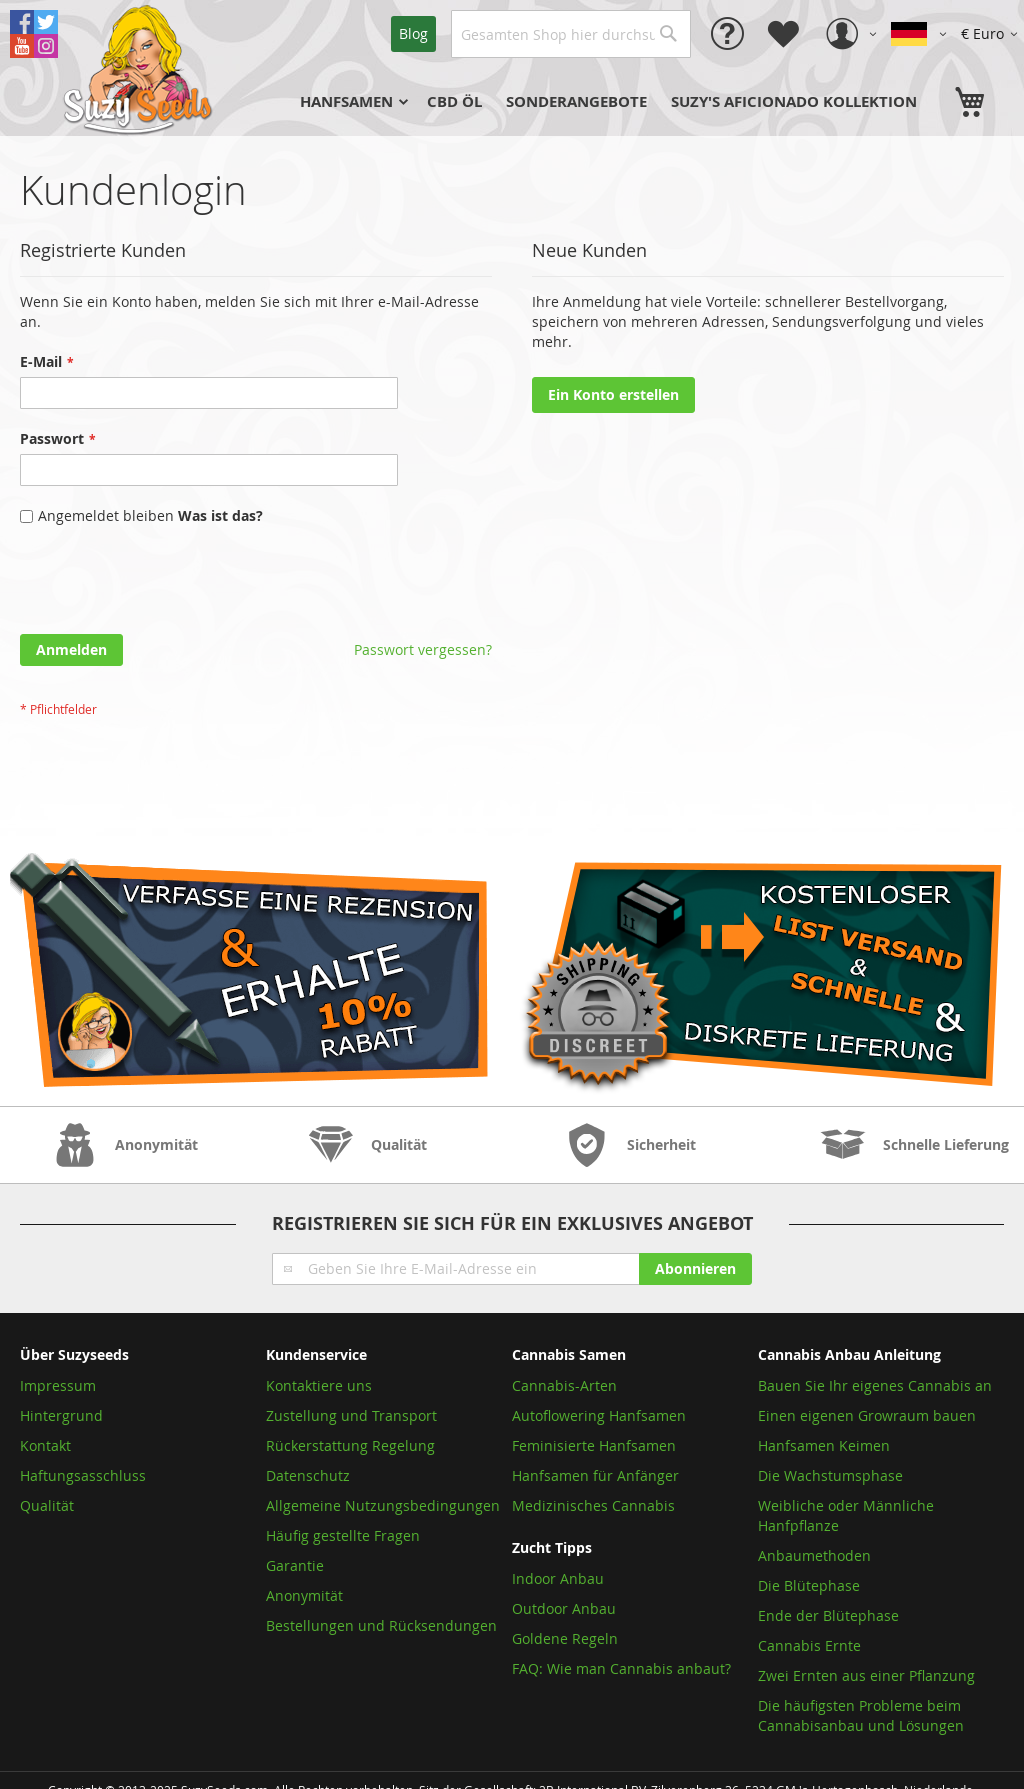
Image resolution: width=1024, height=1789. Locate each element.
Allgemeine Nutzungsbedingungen (383, 1505)
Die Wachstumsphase (830, 1475)
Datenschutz (308, 1475)
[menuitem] (351, 102)
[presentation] (172, 585)
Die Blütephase (809, 1585)
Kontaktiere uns (319, 1385)
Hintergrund (61, 1415)
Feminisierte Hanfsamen (594, 1445)
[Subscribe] (695, 1269)
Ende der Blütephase (828, 1615)
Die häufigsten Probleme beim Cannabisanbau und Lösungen (861, 1715)
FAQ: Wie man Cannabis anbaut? (621, 1668)
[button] (992, 34)
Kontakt (45, 1445)
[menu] (618, 102)
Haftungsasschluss (83, 1475)
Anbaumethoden (814, 1555)
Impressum (58, 1385)
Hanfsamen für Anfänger (595, 1475)
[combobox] (571, 34)
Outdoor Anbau (564, 1608)
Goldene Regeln (565, 1638)
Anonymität (304, 1595)
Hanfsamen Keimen (824, 1445)
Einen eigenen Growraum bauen (867, 1415)
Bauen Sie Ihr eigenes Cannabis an (875, 1385)
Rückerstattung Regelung (350, 1445)
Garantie (295, 1565)
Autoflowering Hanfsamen (599, 1415)
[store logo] (140, 68)
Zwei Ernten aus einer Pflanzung (866, 1675)
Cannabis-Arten (564, 1385)
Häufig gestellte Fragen (343, 1535)
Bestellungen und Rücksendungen (381, 1625)
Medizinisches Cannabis (593, 1505)
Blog (413, 33)
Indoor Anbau (558, 1578)
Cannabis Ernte (809, 1645)
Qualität (47, 1505)
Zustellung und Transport (351, 1415)
